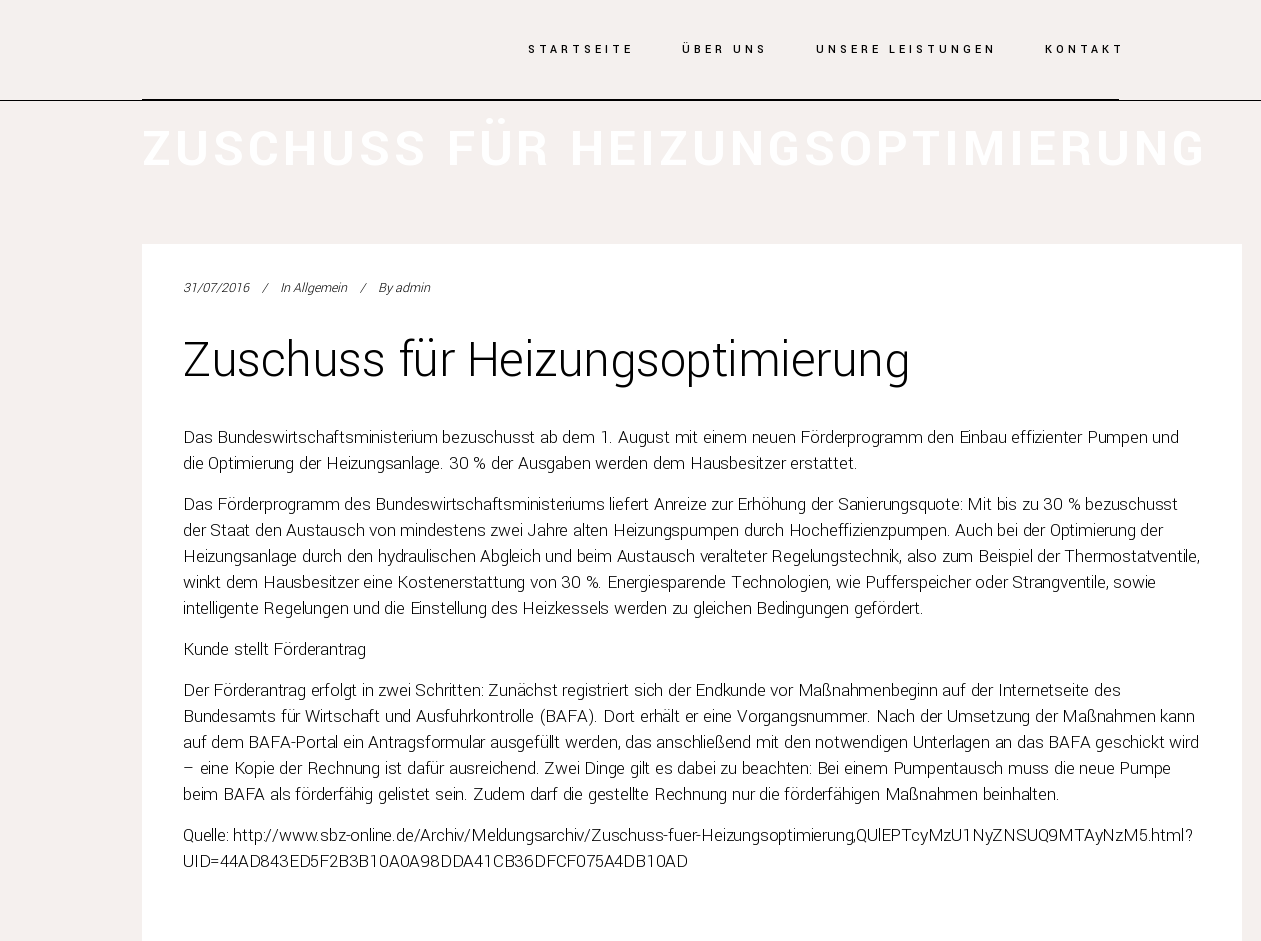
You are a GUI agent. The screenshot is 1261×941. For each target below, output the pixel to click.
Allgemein (320, 288)
